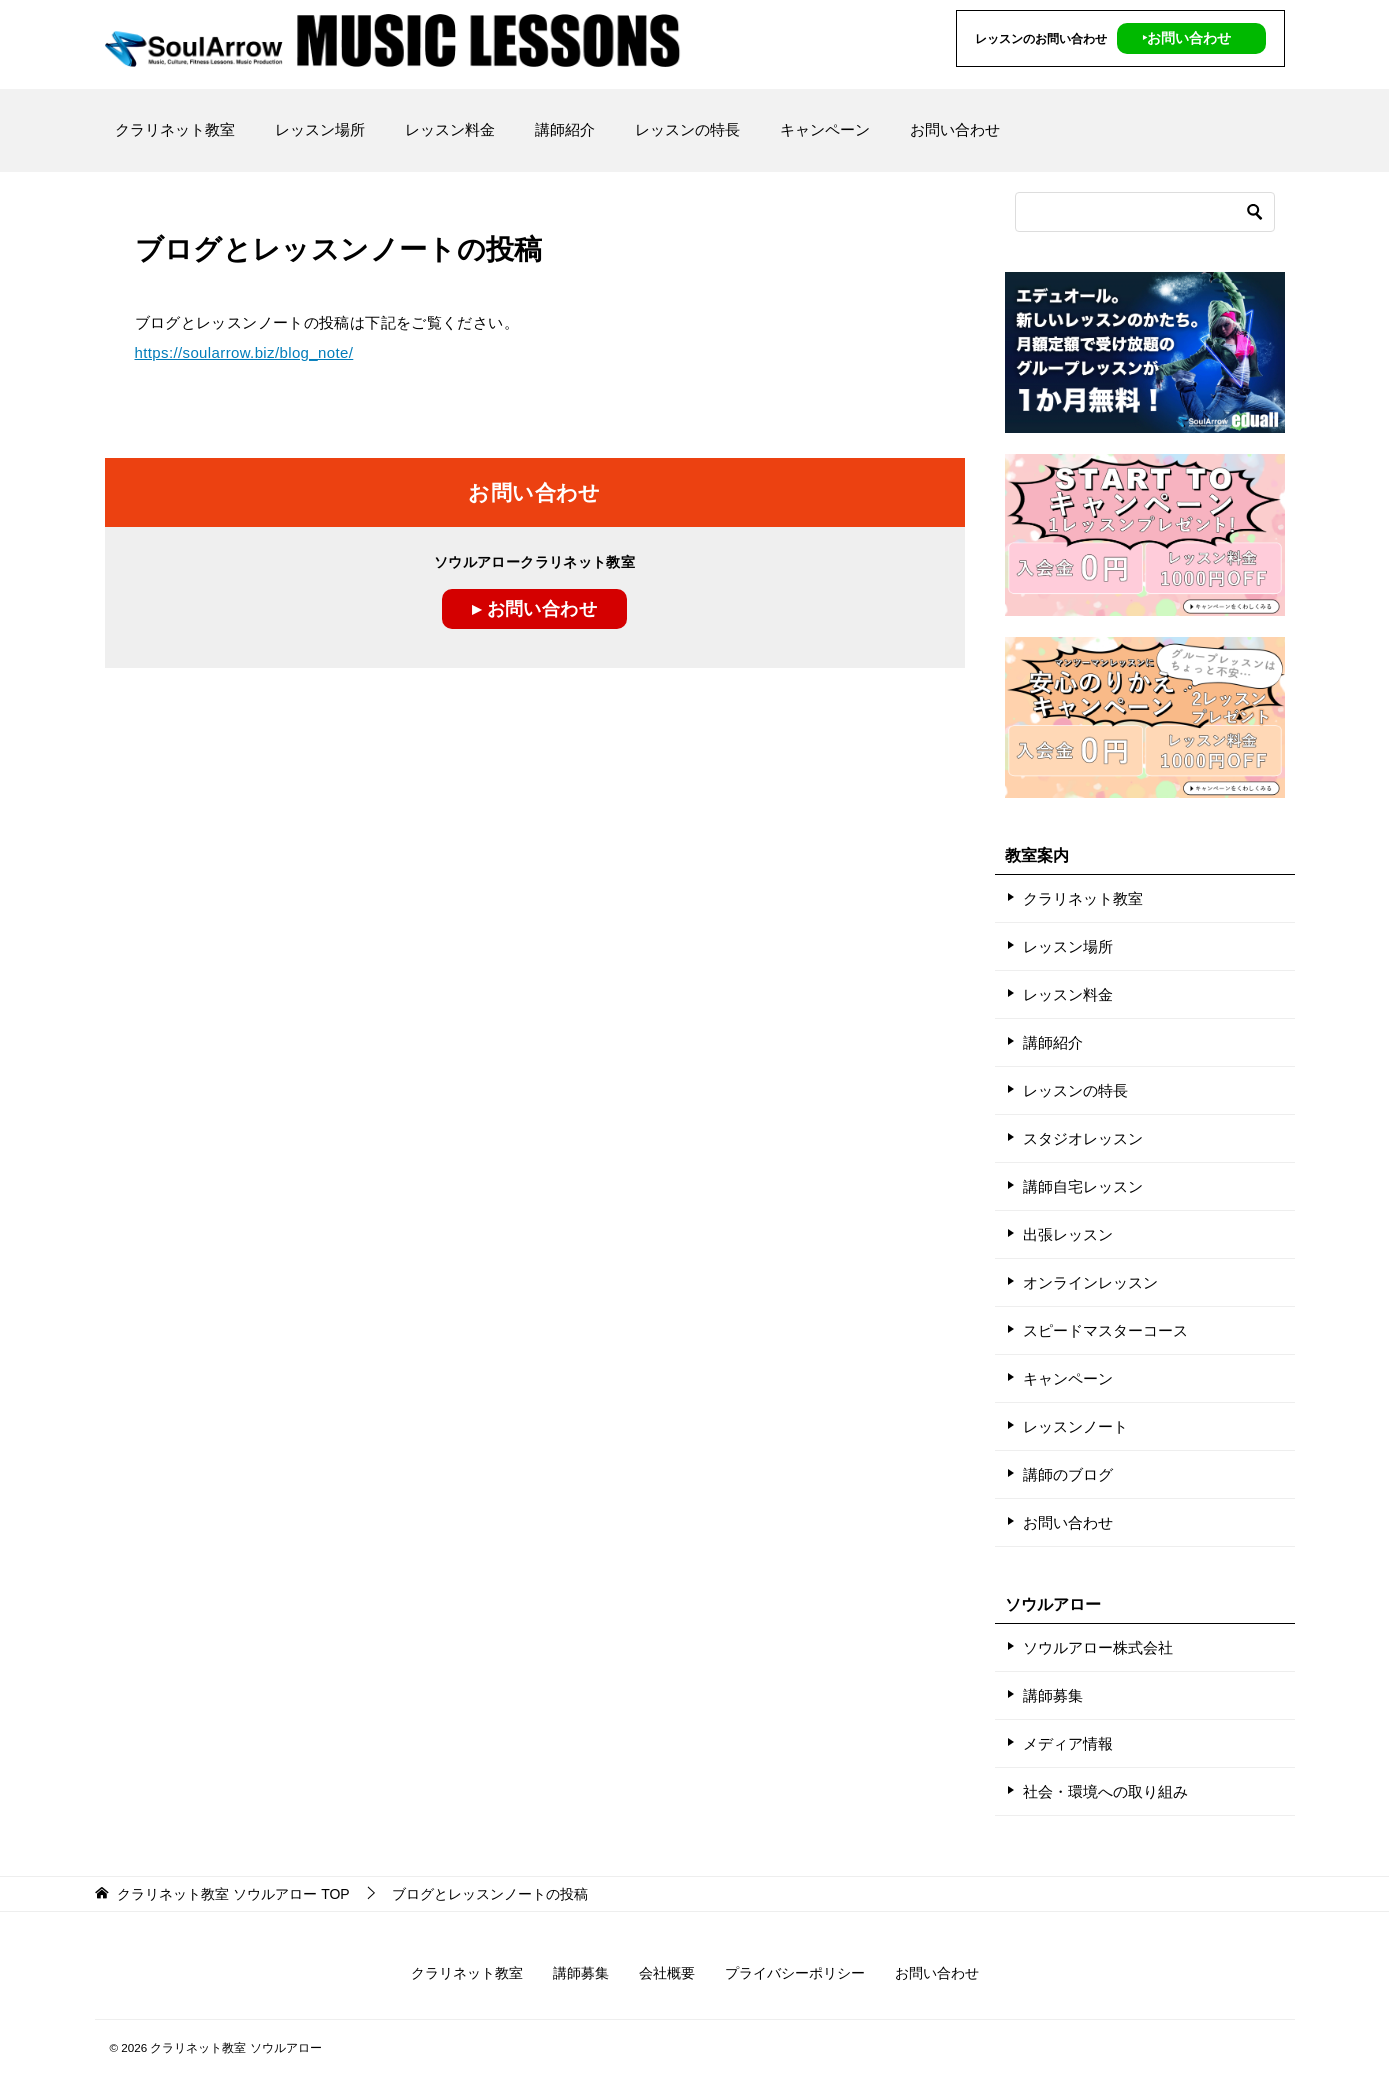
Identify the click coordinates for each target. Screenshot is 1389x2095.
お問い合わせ (955, 129)
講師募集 (1053, 1695)
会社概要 (667, 1973)
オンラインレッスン (1090, 1282)
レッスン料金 (450, 129)
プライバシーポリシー (795, 1973)
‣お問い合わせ (1186, 38)
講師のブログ (1068, 1474)
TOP (233, 1894)
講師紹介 (565, 129)
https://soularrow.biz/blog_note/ (244, 352)
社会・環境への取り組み (1105, 1791)
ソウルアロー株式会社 (1098, 1647)
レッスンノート (1075, 1426)
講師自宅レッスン (1083, 1186)
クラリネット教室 (175, 129)
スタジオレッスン (1083, 1138)
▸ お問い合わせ (534, 609)
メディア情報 (1068, 1743)
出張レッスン (1068, 1234)
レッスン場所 (320, 129)
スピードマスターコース (1105, 1330)
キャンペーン (825, 129)
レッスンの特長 (687, 129)
